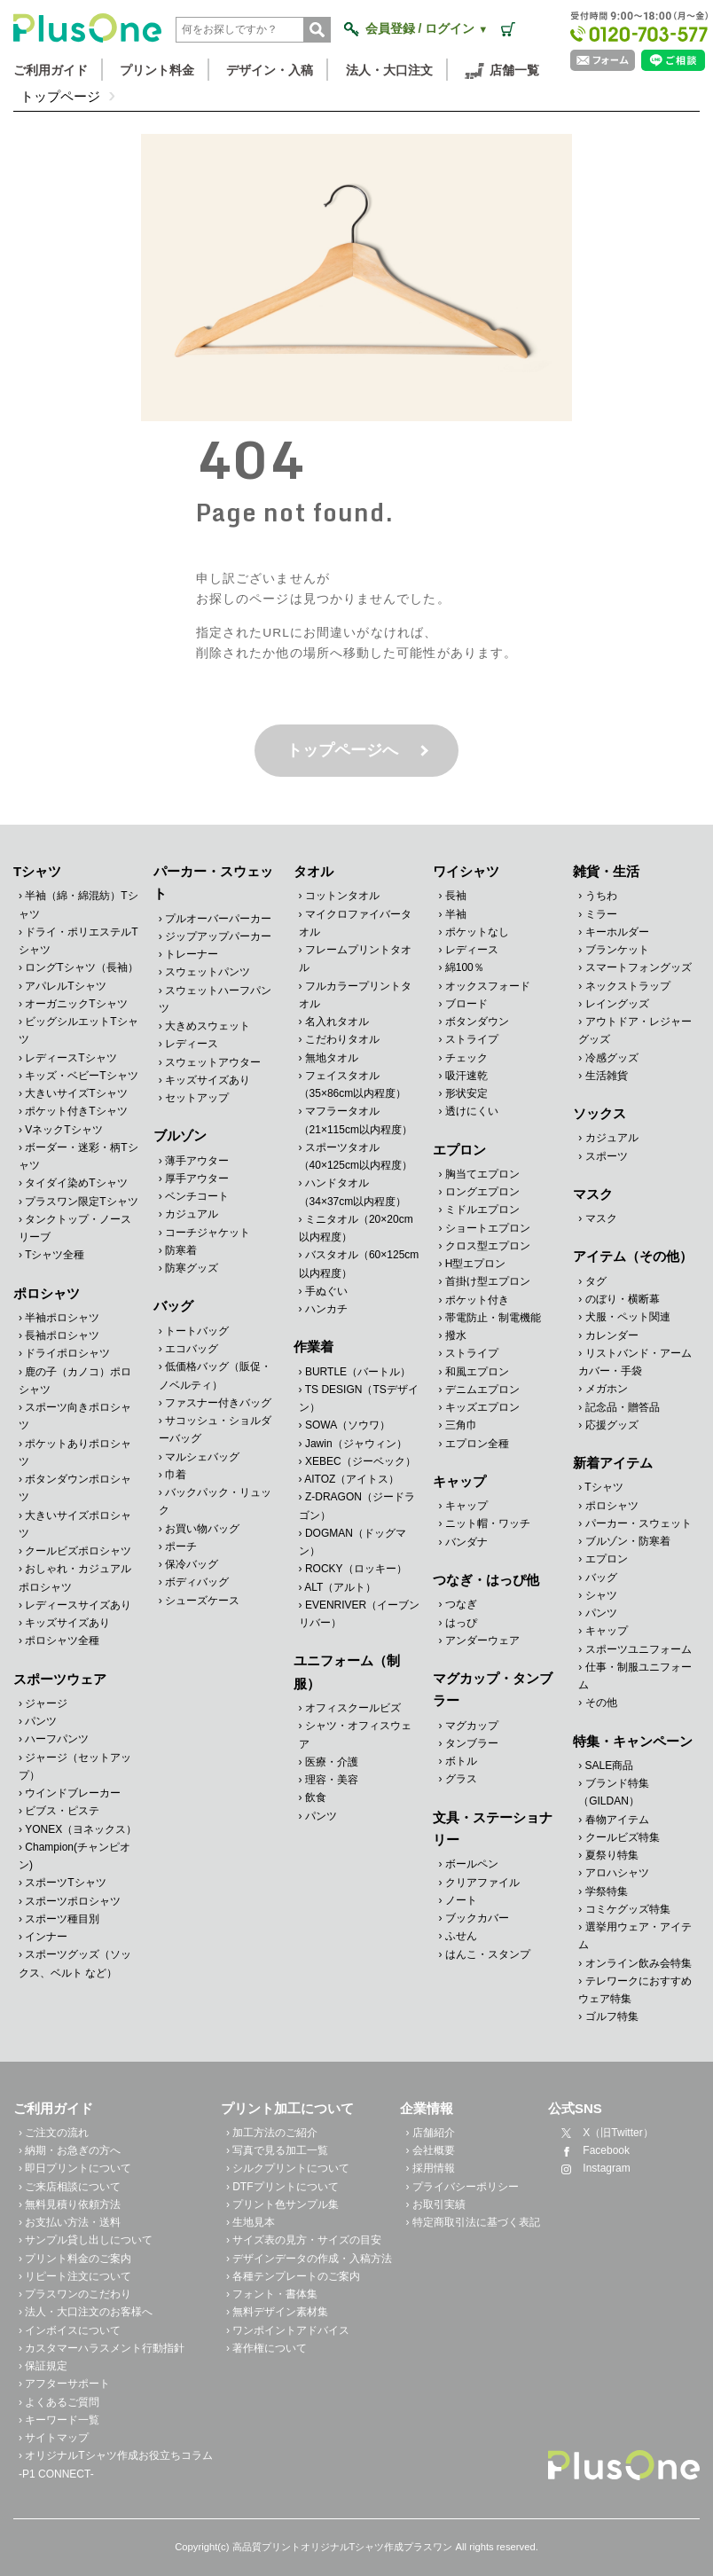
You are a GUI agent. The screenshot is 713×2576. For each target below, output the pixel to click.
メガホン (606, 1388)
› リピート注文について (75, 2276)
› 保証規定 (43, 2366)
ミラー (601, 914)
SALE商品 (609, 1765)
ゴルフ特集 (612, 2016)
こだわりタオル (342, 1039)
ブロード (466, 1004)
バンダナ (466, 1542)
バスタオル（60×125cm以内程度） (359, 1264)
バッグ (173, 1305)
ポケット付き (477, 1300)
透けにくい (471, 1111)
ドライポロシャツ (67, 1353)
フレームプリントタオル (355, 958)
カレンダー (612, 1334)
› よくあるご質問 (59, 2402)
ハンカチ (326, 1309)
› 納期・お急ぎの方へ (70, 2150)
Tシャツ (37, 871)
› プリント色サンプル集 (282, 2204)
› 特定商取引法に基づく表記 (472, 2222)
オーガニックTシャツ (76, 1004)
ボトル (461, 1761)
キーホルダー (617, 932)
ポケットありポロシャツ (75, 1452)
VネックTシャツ (63, 1130)
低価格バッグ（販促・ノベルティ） (215, 1375)
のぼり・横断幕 (622, 1299)
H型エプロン (475, 1263)
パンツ (41, 1721)
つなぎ (461, 1604)
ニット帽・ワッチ (487, 1523)
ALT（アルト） (340, 1587)
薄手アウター (197, 1161)
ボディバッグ (197, 1582)
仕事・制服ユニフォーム (634, 1676)
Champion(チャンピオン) (74, 1856)
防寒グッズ (191, 1268)
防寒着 (181, 1250)
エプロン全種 (477, 1443)
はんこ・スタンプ (487, 1953)
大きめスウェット (207, 1026)
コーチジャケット (207, 1232)
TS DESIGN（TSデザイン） (359, 1398)
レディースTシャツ (70, 1058)
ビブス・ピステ (62, 1811)
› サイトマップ (54, 2437)
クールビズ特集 (622, 1837)
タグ (596, 1281)
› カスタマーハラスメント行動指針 (101, 2348)
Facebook (591, 2150)
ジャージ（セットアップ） (75, 1766)
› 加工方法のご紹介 (271, 2132)
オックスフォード (487, 986)
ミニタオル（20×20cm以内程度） (356, 1228)
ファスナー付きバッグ (218, 1403)
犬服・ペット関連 (627, 1317)
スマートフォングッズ (638, 967)
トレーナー (191, 954)
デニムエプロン (482, 1389)
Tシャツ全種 (54, 1255)
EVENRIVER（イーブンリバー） (359, 1614)
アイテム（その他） (633, 1256)
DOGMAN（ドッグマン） (352, 1542)
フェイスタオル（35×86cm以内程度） (353, 1084)
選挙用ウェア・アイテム (634, 1936)
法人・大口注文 (389, 70)
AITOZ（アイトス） (351, 1479)
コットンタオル (342, 895)
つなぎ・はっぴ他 (486, 1579)
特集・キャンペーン (633, 1741)
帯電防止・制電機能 (493, 1317)
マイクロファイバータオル (355, 923)
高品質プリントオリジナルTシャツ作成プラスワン (342, 2546)
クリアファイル (482, 1881)
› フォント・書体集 (271, 2294)
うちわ (601, 895)
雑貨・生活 (606, 871)
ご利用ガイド (50, 70)
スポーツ (606, 1156)
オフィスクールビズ (353, 1708)
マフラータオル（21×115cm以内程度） (355, 1120)
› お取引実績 (435, 2204)
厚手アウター (197, 1178)
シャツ (601, 1595)
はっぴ (461, 1622)
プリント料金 (157, 70)
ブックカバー (477, 1918)
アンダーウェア (482, 1640)
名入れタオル (337, 1021)
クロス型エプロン (487, 1246)
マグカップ (471, 1725)
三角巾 (461, 1425)
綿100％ (464, 967)
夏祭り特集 (612, 1855)
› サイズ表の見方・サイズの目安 (303, 2240)
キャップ (459, 1481)
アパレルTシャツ (65, 986)
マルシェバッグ (202, 1456)
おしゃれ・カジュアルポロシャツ (75, 1577)
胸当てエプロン (482, 1174)
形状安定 (466, 1093)
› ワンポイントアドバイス (287, 2330)
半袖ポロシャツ (62, 1317)
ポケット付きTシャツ (76, 1111)
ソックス (599, 1113)
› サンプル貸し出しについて (86, 2240)
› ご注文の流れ (54, 2132)
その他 (601, 1702)
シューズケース (202, 1599)
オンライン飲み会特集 (638, 1963)
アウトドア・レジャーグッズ (634, 1030)
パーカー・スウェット (213, 882)
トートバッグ (197, 1331)
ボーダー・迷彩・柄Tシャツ (78, 1156)
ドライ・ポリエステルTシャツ (78, 941)
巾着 (175, 1474)
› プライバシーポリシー (461, 2187)
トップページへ (342, 750)
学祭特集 (606, 1891)
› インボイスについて (70, 2330)
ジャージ (46, 1703)
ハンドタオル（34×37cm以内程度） (353, 1192)
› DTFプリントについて (282, 2187)
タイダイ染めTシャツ (76, 1183)
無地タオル (331, 1058)
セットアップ (197, 1098)
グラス (461, 1779)
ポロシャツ (46, 1293)
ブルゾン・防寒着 (627, 1541)
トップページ (60, 96)
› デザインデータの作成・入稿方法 (309, 2258)
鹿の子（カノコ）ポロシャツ (75, 1381)
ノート (461, 1900)
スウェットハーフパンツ (215, 999)
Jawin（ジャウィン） (356, 1443)
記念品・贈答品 (622, 1406)
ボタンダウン (477, 1021)
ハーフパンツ (57, 1739)
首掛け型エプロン (487, 1281)
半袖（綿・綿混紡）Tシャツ (78, 904)
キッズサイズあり (67, 1623)
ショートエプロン (487, 1228)
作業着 (313, 1346)
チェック (466, 1058)
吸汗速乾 (466, 1075)
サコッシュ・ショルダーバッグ (215, 1429)
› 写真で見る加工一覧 (277, 2150)
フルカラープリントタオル (355, 995)
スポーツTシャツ (65, 1882)
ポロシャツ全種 (62, 1640)
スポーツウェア (59, 1679)
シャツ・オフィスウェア (355, 1734)
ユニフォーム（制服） (347, 1671)
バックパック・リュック (215, 1501)
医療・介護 (331, 1762)
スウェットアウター (213, 1062)
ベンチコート (197, 1196)
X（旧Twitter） (603, 2132)
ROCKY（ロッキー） (356, 1568)
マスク (593, 1194)
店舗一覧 (502, 71)
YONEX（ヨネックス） (81, 1829)
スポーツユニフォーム (638, 1649)
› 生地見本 (250, 2222)
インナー (46, 1936)
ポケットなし (477, 932)
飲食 (315, 1797)
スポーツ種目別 (62, 1919)
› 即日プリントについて (75, 2168)
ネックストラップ (627, 986)
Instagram (592, 2168)
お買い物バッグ (202, 1528)
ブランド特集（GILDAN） (613, 1792)
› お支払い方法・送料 (70, 2222)
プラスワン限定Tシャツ (81, 1201)
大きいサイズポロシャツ (75, 1524)
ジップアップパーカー (218, 936)
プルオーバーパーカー (218, 918)
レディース (191, 1043)
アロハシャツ (617, 1873)
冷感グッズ (612, 1058)
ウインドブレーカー (73, 1793)
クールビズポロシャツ (78, 1551)
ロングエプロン (482, 1192)
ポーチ (181, 1546)
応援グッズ (612, 1425)
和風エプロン (477, 1372)
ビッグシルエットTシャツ (78, 1030)
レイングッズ (617, 1004)
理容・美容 (331, 1779)
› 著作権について (266, 2348)
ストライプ (471, 1039)
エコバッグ (191, 1349)
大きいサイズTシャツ (76, 1093)
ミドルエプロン (482, 1209)
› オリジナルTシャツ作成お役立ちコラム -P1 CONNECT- (116, 2464)
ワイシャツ (466, 871)
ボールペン (471, 1864)
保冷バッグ (191, 1564)
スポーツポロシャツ (73, 1901)
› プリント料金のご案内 (75, 2258)
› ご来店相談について (70, 2187)
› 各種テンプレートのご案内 (293, 2276)
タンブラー (471, 1743)
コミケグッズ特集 (627, 1909)
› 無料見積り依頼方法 (70, 2204)
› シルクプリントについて (287, 2168)
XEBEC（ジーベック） (360, 1461)
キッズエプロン (482, 1407)
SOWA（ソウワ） (347, 1425)
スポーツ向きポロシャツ (75, 1416)
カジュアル (191, 1214)
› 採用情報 (429, 2168)
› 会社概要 (429, 2150)
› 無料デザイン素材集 (277, 2312)
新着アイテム (613, 1462)
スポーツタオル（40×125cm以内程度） (355, 1156)
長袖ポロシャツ (62, 1335)
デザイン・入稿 (269, 70)
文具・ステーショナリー (492, 1828)
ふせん (461, 1936)
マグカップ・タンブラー (492, 1689)
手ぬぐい (326, 1291)
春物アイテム (617, 1819)
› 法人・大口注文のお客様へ (86, 2312)
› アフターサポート (64, 2383)
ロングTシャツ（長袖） (81, 967)
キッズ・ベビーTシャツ (81, 1075)
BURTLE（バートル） (358, 1372)
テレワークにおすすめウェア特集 (634, 1990)
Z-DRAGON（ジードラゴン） (357, 1506)
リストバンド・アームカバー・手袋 (634, 1362)
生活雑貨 (606, 1075)
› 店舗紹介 (429, 2132)
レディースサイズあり (78, 1605)
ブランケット (617, 949)
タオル (313, 871)
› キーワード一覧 (59, 2420)
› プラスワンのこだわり (75, 2294)
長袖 (455, 895)
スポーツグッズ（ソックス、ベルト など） (75, 1963)
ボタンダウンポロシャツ (75, 1488)
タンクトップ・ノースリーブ (75, 1228)
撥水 (455, 1335)
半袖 (455, 914)
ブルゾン (180, 1135)
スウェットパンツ (207, 972)
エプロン (459, 1149)
